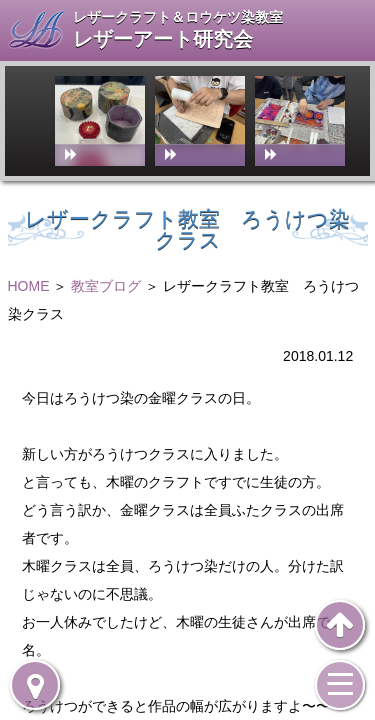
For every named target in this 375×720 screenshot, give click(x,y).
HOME (29, 286)
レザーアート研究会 (163, 39)
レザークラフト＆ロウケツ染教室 (178, 17)
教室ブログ (106, 286)
